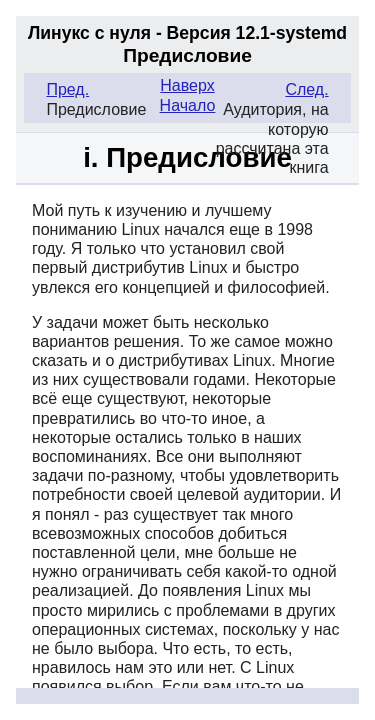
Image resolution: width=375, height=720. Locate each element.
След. (306, 89)
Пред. (67, 89)
